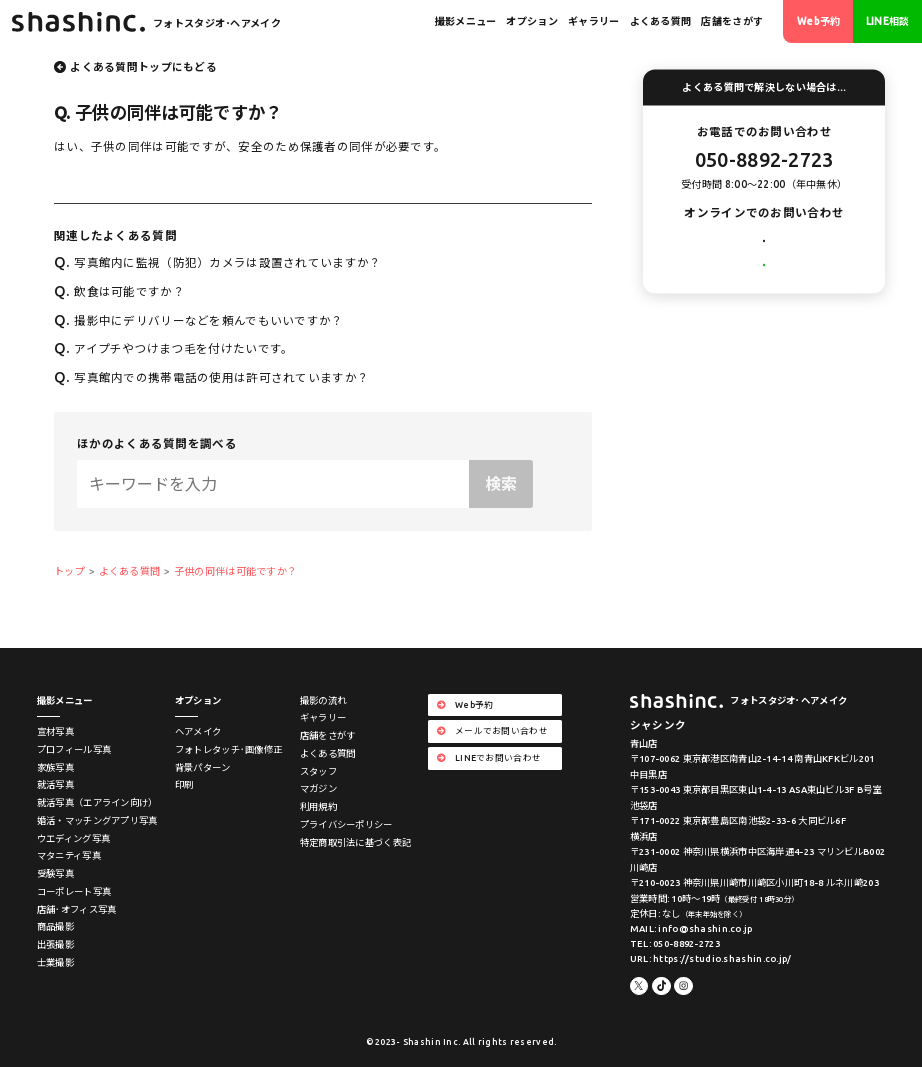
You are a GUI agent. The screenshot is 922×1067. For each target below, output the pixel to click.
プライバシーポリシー (346, 824)
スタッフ (318, 771)
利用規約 (318, 806)
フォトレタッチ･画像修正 (228, 749)
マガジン (318, 788)
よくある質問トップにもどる (143, 67)
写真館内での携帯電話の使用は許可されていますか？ (211, 377)
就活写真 (55, 784)
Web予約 (818, 21)
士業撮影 (55, 962)
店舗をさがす (732, 21)
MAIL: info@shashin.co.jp (691, 928)
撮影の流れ (323, 700)
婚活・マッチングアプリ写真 (97, 820)
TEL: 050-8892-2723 (675, 943)
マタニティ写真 (69, 855)
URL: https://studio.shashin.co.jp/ (711, 958)
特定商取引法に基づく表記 (355, 842)
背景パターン (203, 767)
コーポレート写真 (74, 891)
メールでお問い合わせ (764, 245)
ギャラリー (593, 21)
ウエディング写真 (73, 838)
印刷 (184, 784)
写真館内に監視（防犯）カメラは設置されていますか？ (217, 262)
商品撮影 (55, 926)
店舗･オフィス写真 (77, 909)
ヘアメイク (198, 731)
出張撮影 (55, 944)
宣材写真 (55, 731)
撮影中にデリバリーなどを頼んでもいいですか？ (199, 320)
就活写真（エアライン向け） (97, 802)
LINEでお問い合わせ (764, 285)
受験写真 (55, 873)
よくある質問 (661, 21)
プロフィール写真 (74, 749)
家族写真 (55, 767)
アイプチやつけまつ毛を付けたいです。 (173, 348)
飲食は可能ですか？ (119, 291)
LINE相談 (888, 21)
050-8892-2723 (764, 159)
